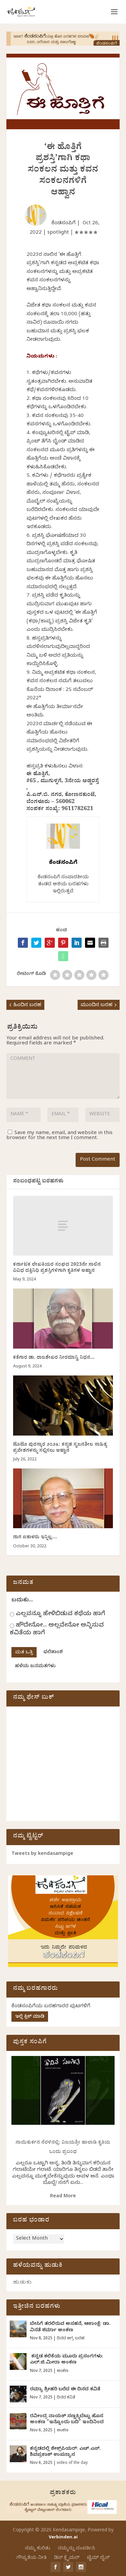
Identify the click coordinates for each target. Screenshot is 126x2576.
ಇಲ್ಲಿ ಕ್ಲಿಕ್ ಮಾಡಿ (29, 2017)
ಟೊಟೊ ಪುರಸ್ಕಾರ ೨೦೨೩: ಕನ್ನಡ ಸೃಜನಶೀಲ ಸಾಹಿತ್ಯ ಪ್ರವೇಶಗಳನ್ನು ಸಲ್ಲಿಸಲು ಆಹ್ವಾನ (60, 1448)
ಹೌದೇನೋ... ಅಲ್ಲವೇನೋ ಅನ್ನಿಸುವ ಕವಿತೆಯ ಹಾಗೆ (57, 1630)
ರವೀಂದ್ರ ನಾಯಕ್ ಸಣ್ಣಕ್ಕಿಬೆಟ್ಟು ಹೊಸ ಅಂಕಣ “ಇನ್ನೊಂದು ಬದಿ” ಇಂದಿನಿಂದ (67, 2420)
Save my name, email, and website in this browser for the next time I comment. (59, 1136)
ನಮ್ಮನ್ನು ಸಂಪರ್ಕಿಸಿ (76, 2548)
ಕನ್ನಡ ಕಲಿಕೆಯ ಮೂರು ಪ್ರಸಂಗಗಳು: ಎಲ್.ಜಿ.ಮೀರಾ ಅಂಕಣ (66, 2360)
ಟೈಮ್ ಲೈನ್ (98, 2558)
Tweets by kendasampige (42, 1854)
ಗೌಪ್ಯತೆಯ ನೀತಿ (31, 2558)
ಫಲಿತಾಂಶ (53, 1652)
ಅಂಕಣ (62, 2371)
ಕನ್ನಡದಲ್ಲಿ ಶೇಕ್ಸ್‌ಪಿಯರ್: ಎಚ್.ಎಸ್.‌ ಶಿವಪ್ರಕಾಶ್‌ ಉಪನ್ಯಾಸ (65, 2452)
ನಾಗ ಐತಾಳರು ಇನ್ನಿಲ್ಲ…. (35, 1538)
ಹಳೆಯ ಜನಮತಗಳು (35, 1667)
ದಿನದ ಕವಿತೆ (66, 2397)
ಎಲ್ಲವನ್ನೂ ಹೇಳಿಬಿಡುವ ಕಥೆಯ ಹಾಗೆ (60, 1614)
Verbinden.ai (63, 2538)
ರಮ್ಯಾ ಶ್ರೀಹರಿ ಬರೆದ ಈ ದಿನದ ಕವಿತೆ (65, 2390)
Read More (63, 2197)
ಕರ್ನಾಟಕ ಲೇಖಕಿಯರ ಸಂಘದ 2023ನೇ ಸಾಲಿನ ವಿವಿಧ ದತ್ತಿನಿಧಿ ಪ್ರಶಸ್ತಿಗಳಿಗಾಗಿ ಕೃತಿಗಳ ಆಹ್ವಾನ (57, 1268)
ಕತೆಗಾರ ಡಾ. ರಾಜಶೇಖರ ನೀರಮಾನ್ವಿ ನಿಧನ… (54, 1358)
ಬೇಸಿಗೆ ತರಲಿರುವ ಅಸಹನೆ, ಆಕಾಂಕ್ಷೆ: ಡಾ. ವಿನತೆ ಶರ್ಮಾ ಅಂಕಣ (70, 2327)
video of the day (72, 2463)
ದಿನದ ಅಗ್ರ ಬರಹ (70, 2338)
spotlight (58, 233)
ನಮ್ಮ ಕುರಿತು (37, 2548)
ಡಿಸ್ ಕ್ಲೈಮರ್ (67, 2558)
